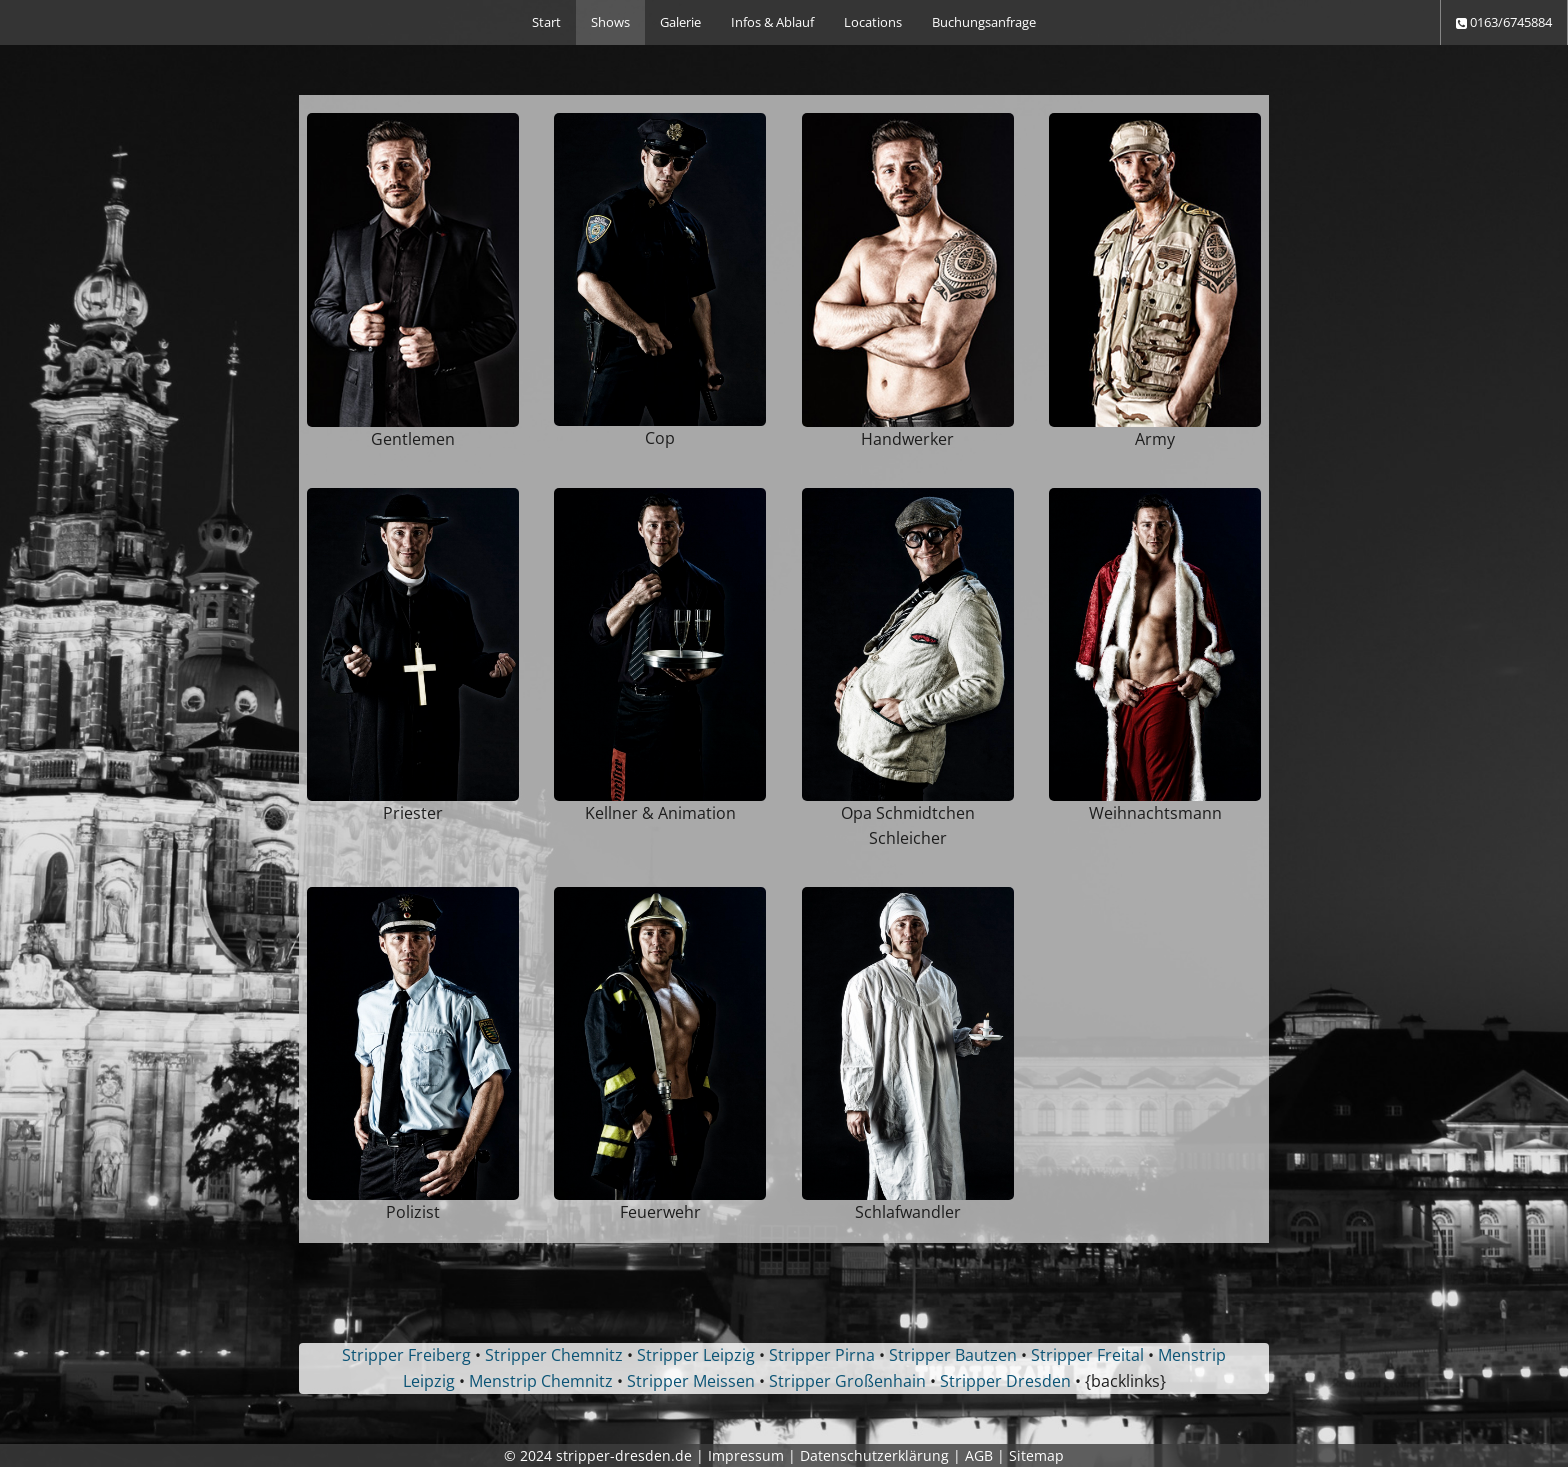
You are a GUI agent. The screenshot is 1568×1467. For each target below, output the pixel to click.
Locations (873, 22)
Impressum (746, 1455)
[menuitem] (546, 22)
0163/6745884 (1504, 22)
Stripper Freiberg (406, 1355)
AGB (979, 1455)
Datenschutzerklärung (874, 1455)
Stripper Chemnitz (554, 1355)
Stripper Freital (1087, 1355)
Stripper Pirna (822, 1355)
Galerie (680, 22)
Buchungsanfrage (984, 22)
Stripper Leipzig (696, 1355)
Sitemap (1036, 1455)
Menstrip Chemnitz (541, 1381)
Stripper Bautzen (953, 1355)
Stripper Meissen (691, 1381)
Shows (610, 22)
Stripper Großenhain (847, 1381)
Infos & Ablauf (772, 22)
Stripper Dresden (1005, 1381)
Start (546, 22)
